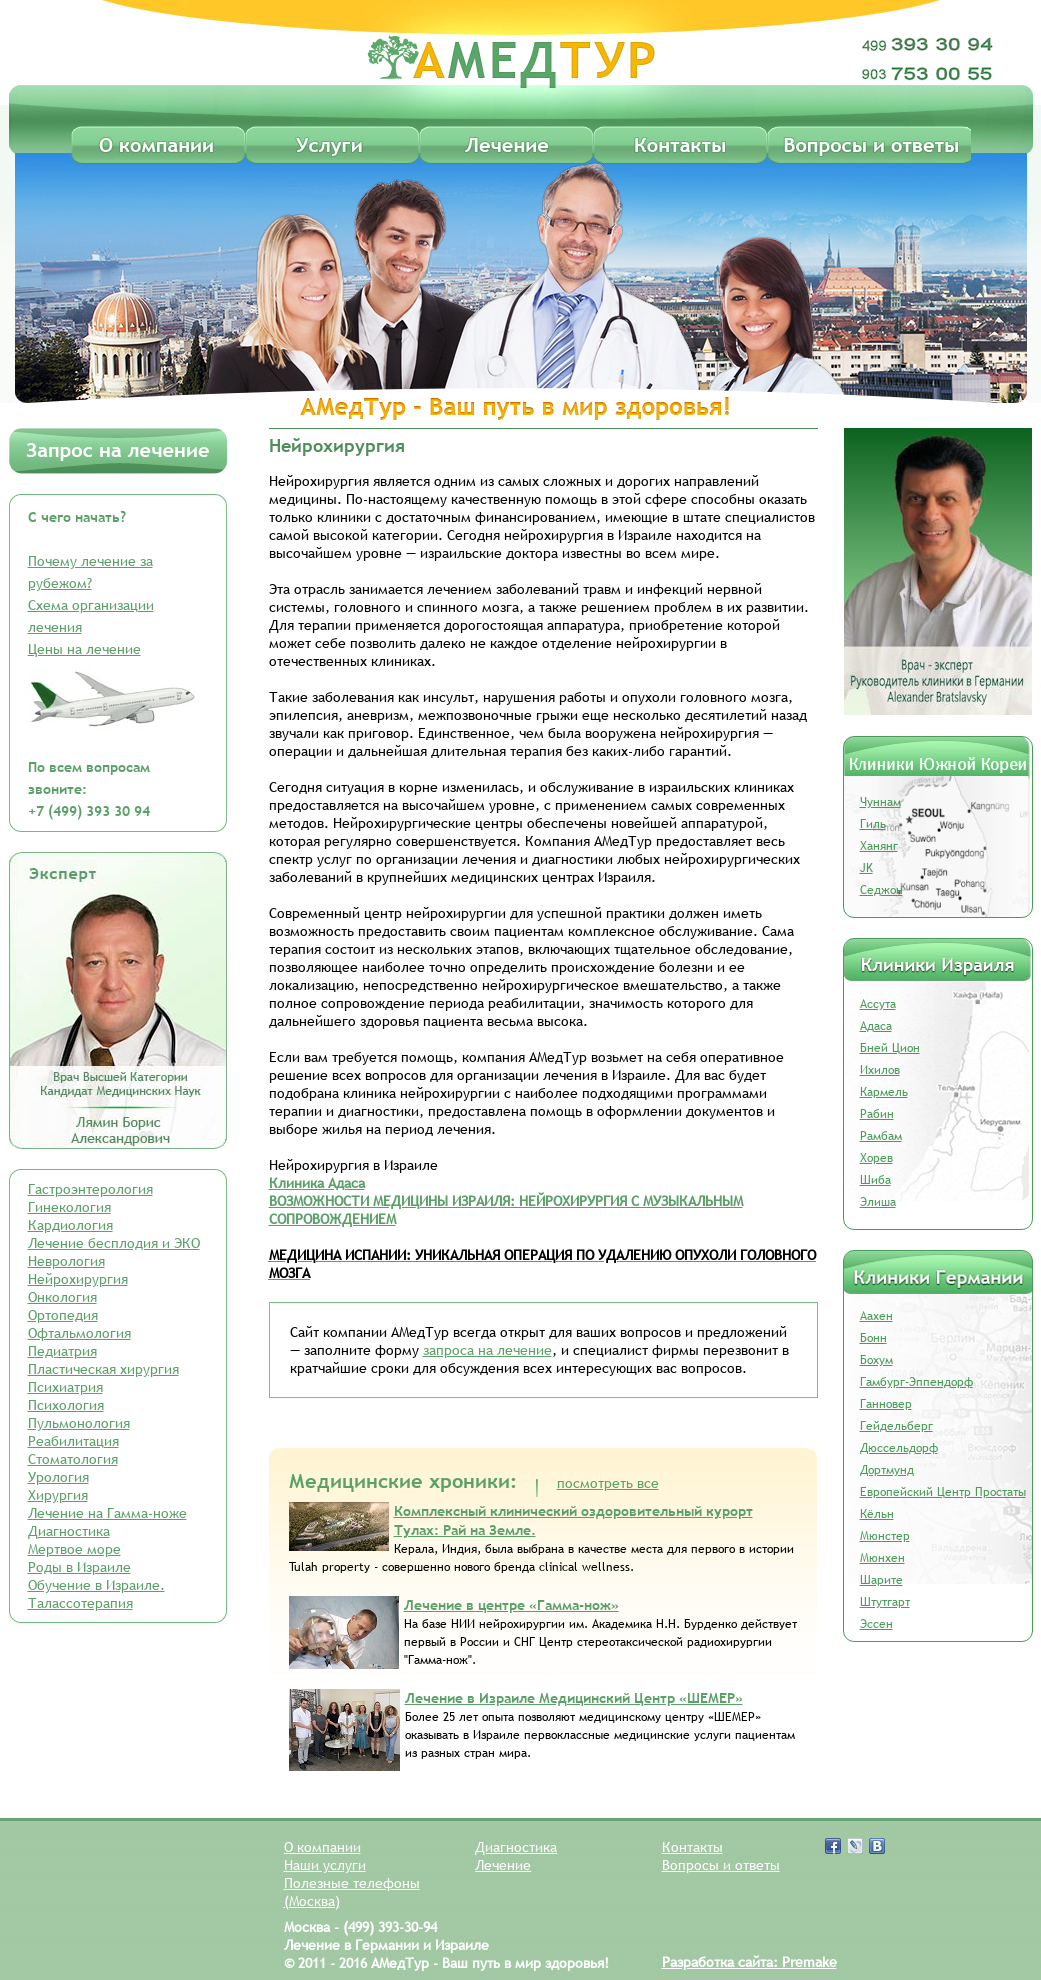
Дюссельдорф (899, 1448)
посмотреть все (608, 1483)
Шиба (875, 1180)
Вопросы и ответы (721, 1865)
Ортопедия (63, 1315)
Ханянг (879, 846)
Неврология (66, 1261)
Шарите (881, 1580)
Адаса (876, 1026)
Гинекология (69, 1207)
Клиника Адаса (317, 1183)
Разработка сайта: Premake (749, 1962)
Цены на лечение (84, 649)
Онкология (62, 1297)
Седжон (881, 890)
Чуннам (880, 802)
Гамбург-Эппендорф (916, 1382)
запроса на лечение (487, 1350)
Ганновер (886, 1404)
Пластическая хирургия (103, 1369)
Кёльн (877, 1514)
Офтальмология (79, 1333)
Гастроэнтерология (90, 1189)
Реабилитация (73, 1441)
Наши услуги (325, 1865)
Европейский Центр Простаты (943, 1492)
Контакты (692, 1847)
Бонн (873, 1338)
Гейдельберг (896, 1426)
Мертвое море (74, 1549)
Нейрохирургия (78, 1279)
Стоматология (73, 1459)
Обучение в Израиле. (96, 1585)
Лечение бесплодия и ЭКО (114, 1243)
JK (866, 868)
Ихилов (880, 1070)
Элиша (878, 1202)
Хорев (876, 1158)
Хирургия (58, 1495)
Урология (58, 1477)
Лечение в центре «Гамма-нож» (511, 1605)
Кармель (884, 1092)
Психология (66, 1405)
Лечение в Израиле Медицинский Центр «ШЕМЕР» (574, 1698)
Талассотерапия (80, 1603)
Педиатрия (62, 1351)
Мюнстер (885, 1536)
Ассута (878, 1004)
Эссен (876, 1624)
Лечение (503, 1865)
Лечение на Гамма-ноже (107, 1513)
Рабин (877, 1114)
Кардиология (70, 1225)
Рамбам (881, 1136)
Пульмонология (79, 1423)
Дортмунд (887, 1470)
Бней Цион (890, 1048)
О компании (322, 1847)
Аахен (876, 1316)
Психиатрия (65, 1387)
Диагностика (69, 1531)
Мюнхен (882, 1558)
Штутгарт (885, 1602)
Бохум (876, 1360)
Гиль (873, 824)
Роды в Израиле (79, 1567)
